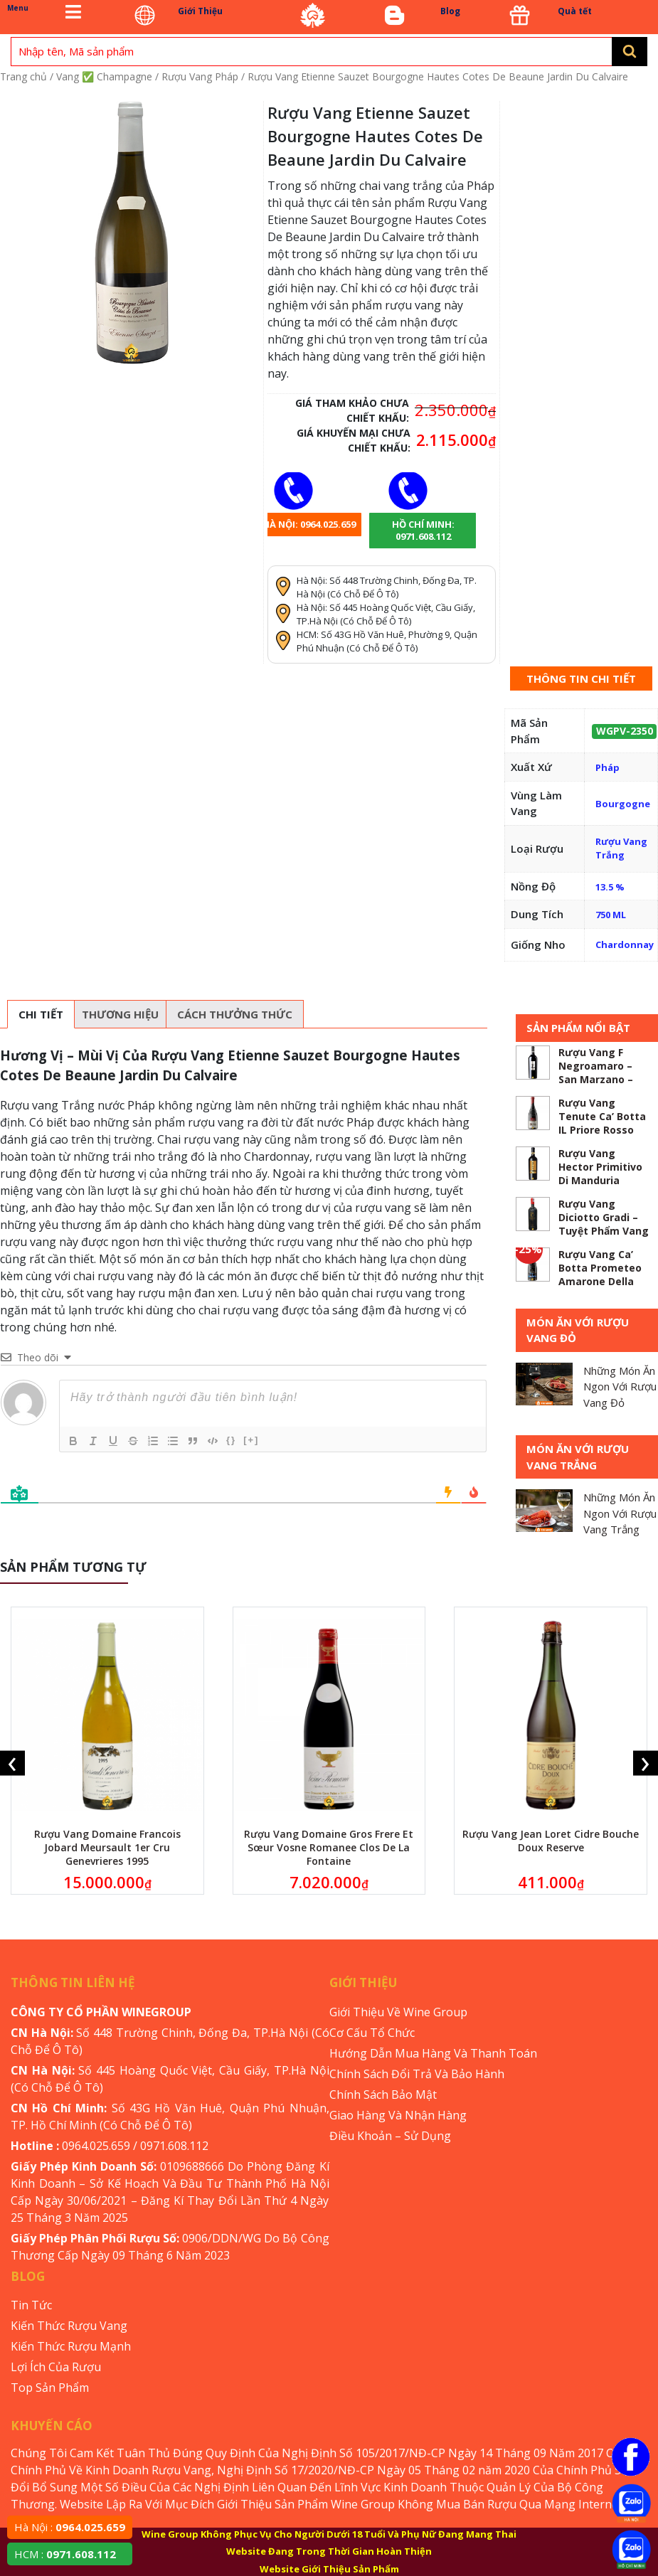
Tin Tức (31, 2305)
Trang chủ (23, 76)
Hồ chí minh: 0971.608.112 (423, 530)
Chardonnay (624, 944)
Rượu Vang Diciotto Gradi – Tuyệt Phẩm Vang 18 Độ (603, 1224)
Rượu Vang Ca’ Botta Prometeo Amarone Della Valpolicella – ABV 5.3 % (603, 1281)
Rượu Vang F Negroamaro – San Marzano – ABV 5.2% (595, 1072)
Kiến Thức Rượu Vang (69, 2325)
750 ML (610, 914)
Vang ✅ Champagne (104, 76)
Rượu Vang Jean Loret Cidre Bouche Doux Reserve (550, 1840)
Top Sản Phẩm (50, 2387)
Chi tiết (40, 1014)
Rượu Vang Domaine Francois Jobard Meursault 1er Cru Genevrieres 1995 (107, 1847)
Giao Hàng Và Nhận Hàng (398, 2115)
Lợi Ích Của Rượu (56, 2367)
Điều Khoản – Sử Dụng (390, 2136)
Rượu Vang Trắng (621, 848)
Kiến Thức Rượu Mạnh (71, 2346)
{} (231, 1440)
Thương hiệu (120, 1014)
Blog (450, 11)
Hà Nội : (69, 2527)
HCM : (65, 2554)
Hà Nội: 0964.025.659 (309, 524)
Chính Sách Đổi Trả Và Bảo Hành (416, 2074)
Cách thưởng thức (234, 1014)
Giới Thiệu (200, 11)
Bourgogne (622, 803)
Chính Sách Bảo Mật (383, 2094)
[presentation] (12, 1762)
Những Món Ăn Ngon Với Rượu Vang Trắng (620, 1513)
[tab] (41, 1014)
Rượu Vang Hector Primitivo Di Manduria (600, 1166)
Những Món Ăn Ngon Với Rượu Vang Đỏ (620, 1386)
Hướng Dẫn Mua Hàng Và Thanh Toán (433, 2053)
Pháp (607, 767)
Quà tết (575, 11)
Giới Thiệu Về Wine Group (398, 2012)
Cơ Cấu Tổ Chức (372, 2032)
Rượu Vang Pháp (199, 76)
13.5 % (610, 886)
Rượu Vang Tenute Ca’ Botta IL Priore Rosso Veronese (602, 1123)
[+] (251, 1440)
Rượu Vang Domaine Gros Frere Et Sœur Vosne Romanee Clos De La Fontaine (328, 1847)
